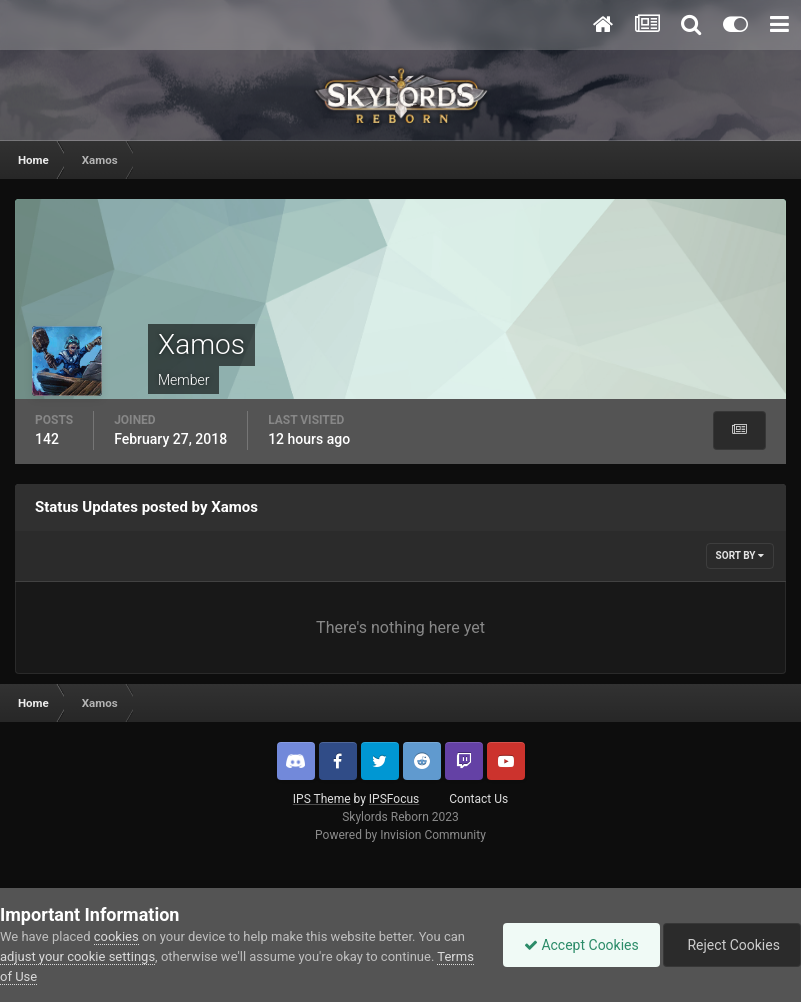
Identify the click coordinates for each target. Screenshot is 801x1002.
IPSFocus (394, 799)
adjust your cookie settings (77, 956)
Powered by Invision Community (400, 835)
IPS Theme (322, 799)
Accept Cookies (581, 945)
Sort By (740, 555)
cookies (116, 936)
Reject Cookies (732, 945)
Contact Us (478, 799)
